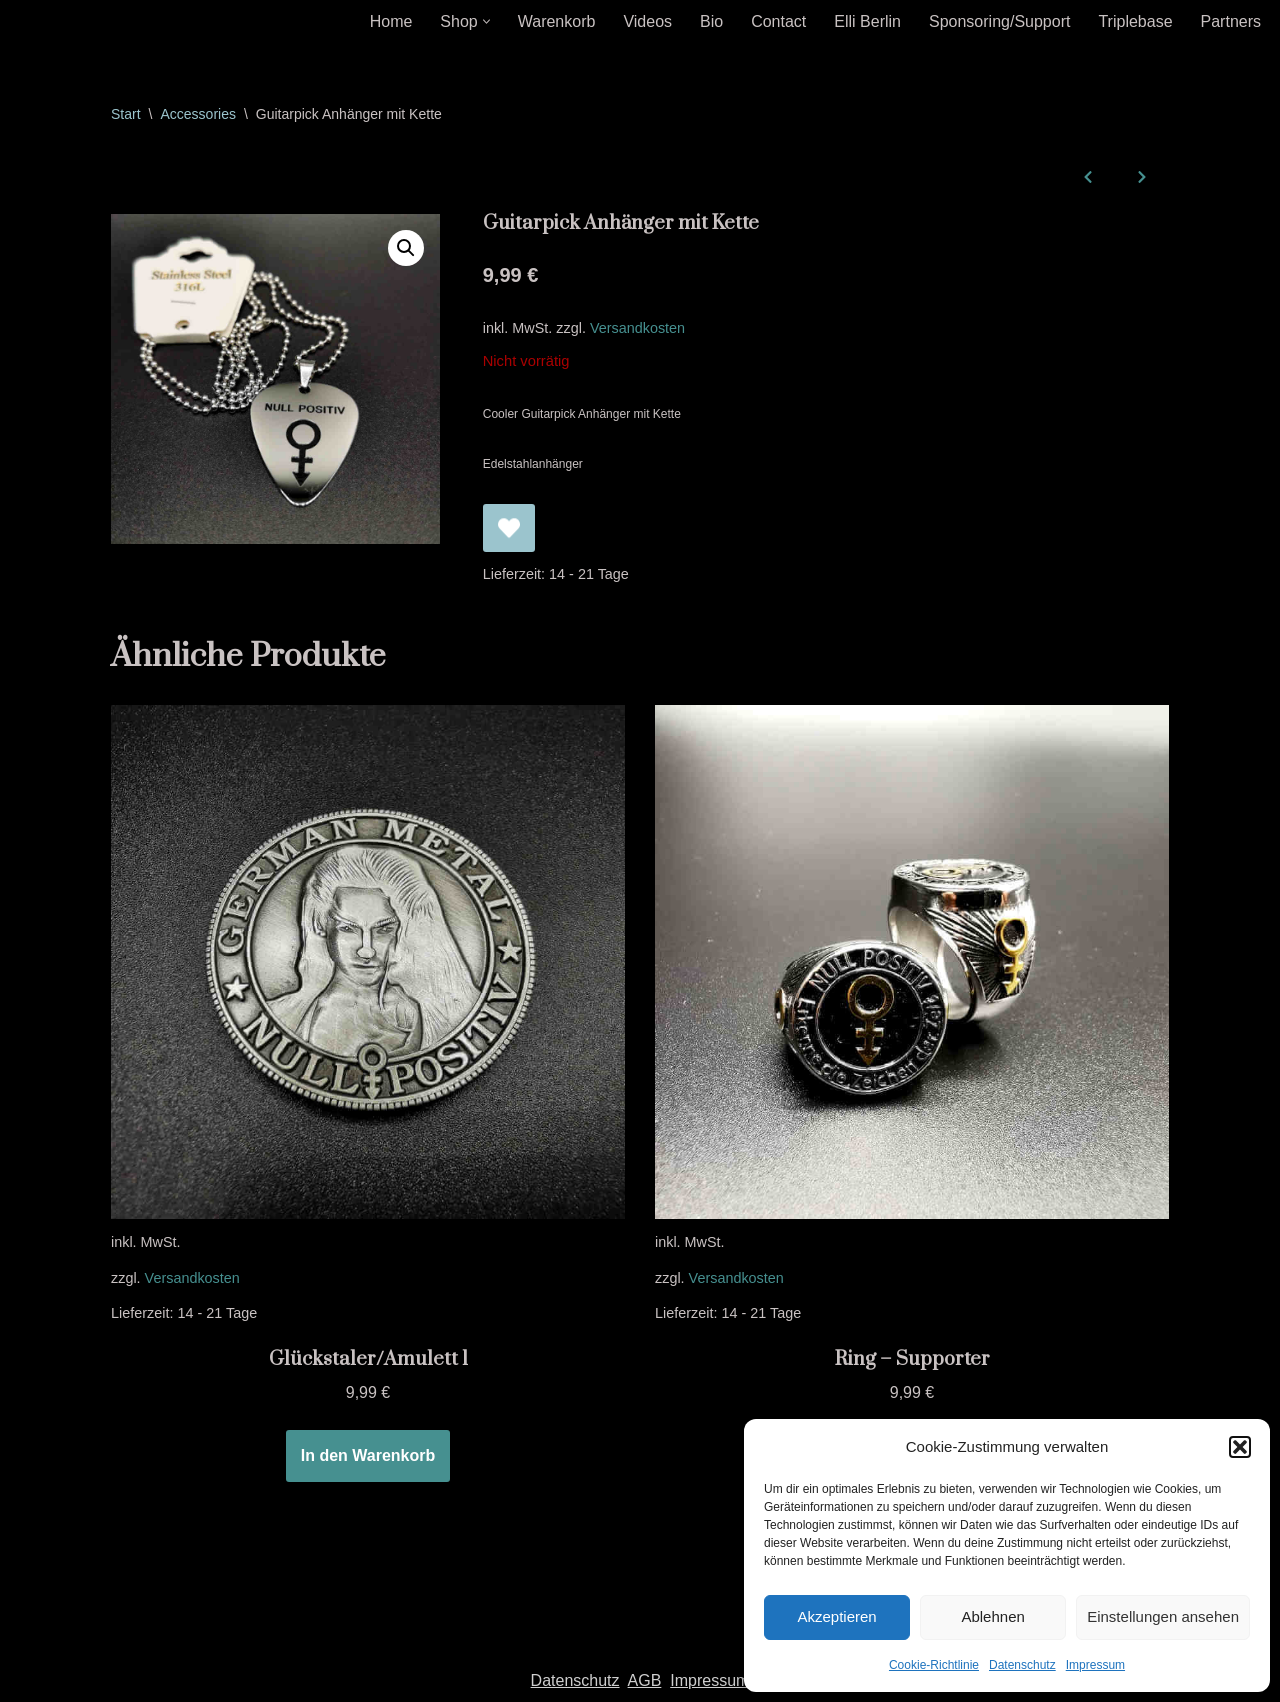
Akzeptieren (836, 1616)
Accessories (197, 114)
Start (126, 114)
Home (391, 21)
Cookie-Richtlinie (934, 1665)
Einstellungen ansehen (1163, 1616)
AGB (645, 1680)
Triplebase (1135, 21)
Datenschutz (1022, 1665)
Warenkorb (557, 21)
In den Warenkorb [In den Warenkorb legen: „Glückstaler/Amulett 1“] (368, 1455)
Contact (778, 21)
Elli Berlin (867, 21)
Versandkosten (637, 328)
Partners (1231, 21)
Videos (647, 21)
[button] (1240, 1447)
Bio (711, 21)
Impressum (1095, 1665)
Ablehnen (992, 1616)
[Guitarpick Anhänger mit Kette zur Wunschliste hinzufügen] (509, 528)
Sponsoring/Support (999, 21)
